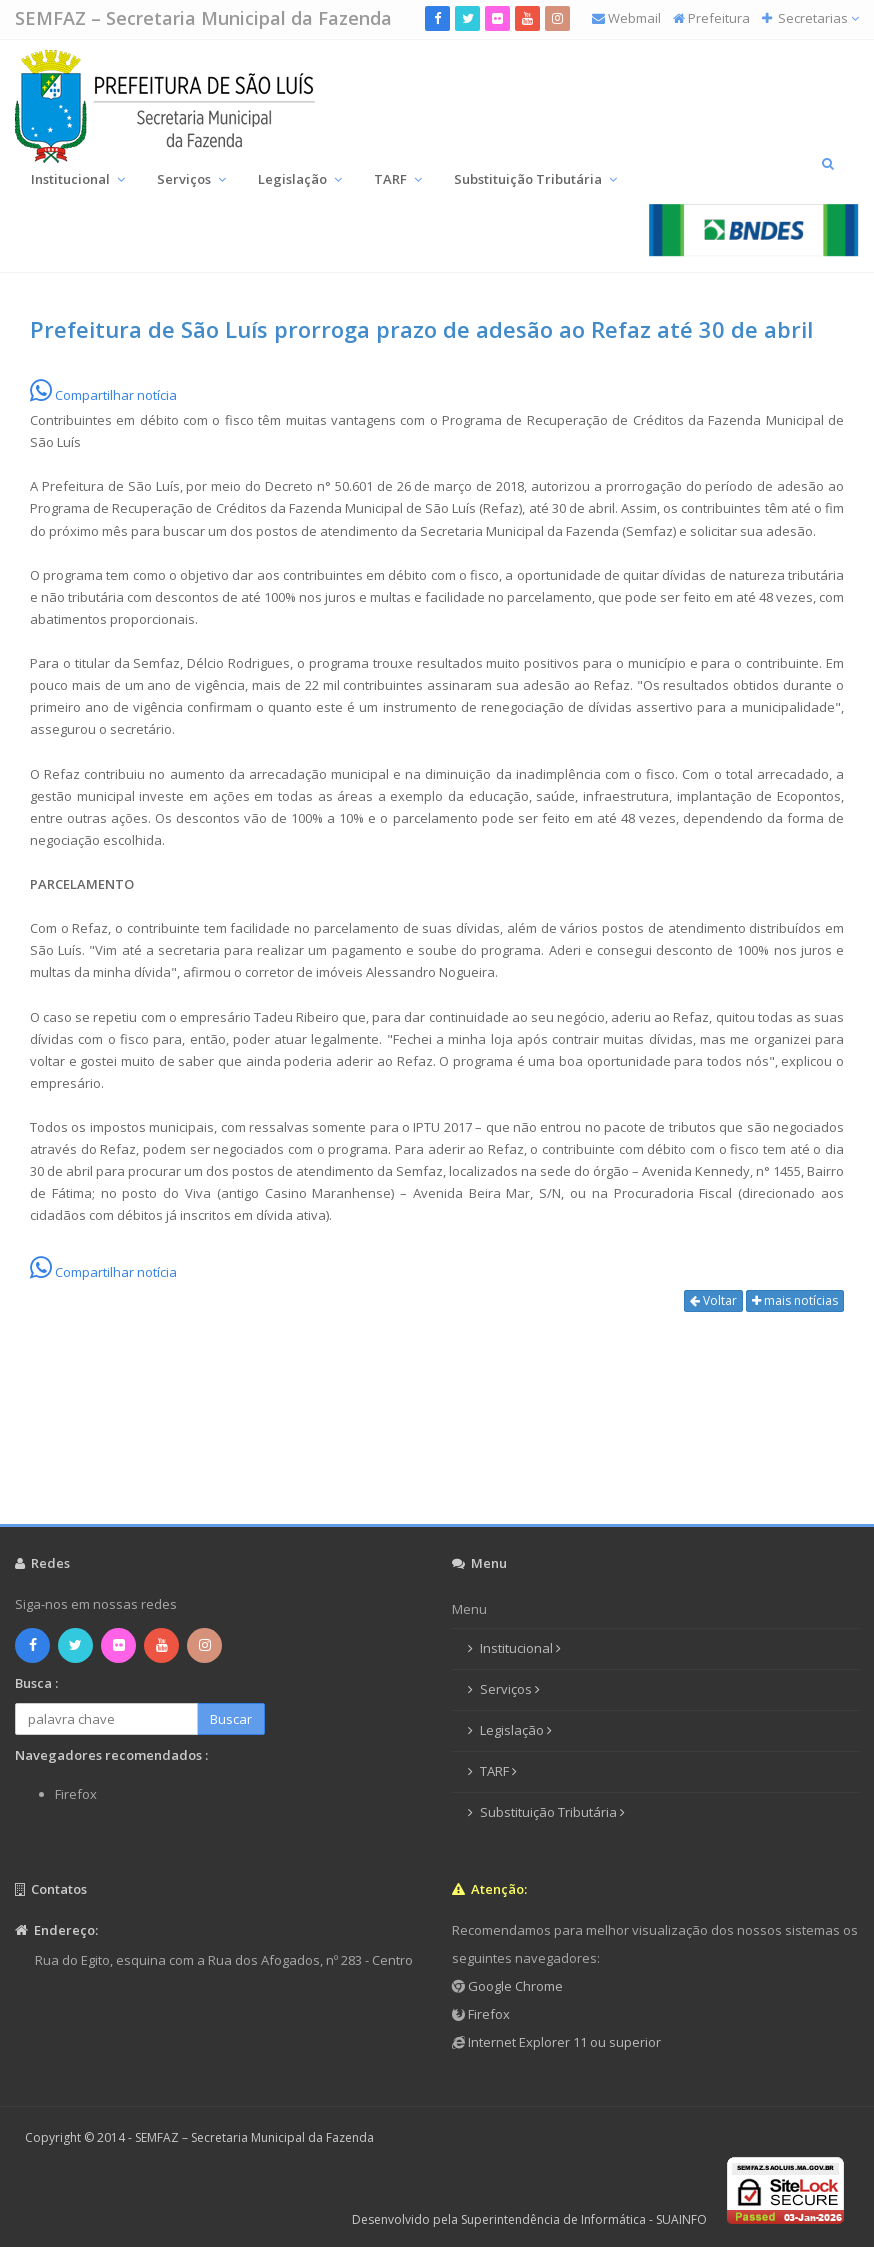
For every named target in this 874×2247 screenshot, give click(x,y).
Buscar (231, 1719)
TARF (398, 179)
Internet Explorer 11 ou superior (563, 2042)
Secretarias (817, 18)
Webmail (634, 18)
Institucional (78, 179)
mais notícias (795, 1300)
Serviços (191, 179)
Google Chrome (514, 1986)
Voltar (713, 1300)
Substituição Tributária (535, 179)
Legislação (300, 179)
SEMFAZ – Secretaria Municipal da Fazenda (203, 18)
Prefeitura (719, 18)
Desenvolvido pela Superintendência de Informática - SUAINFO (529, 2219)
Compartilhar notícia (103, 395)
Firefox (487, 2014)
